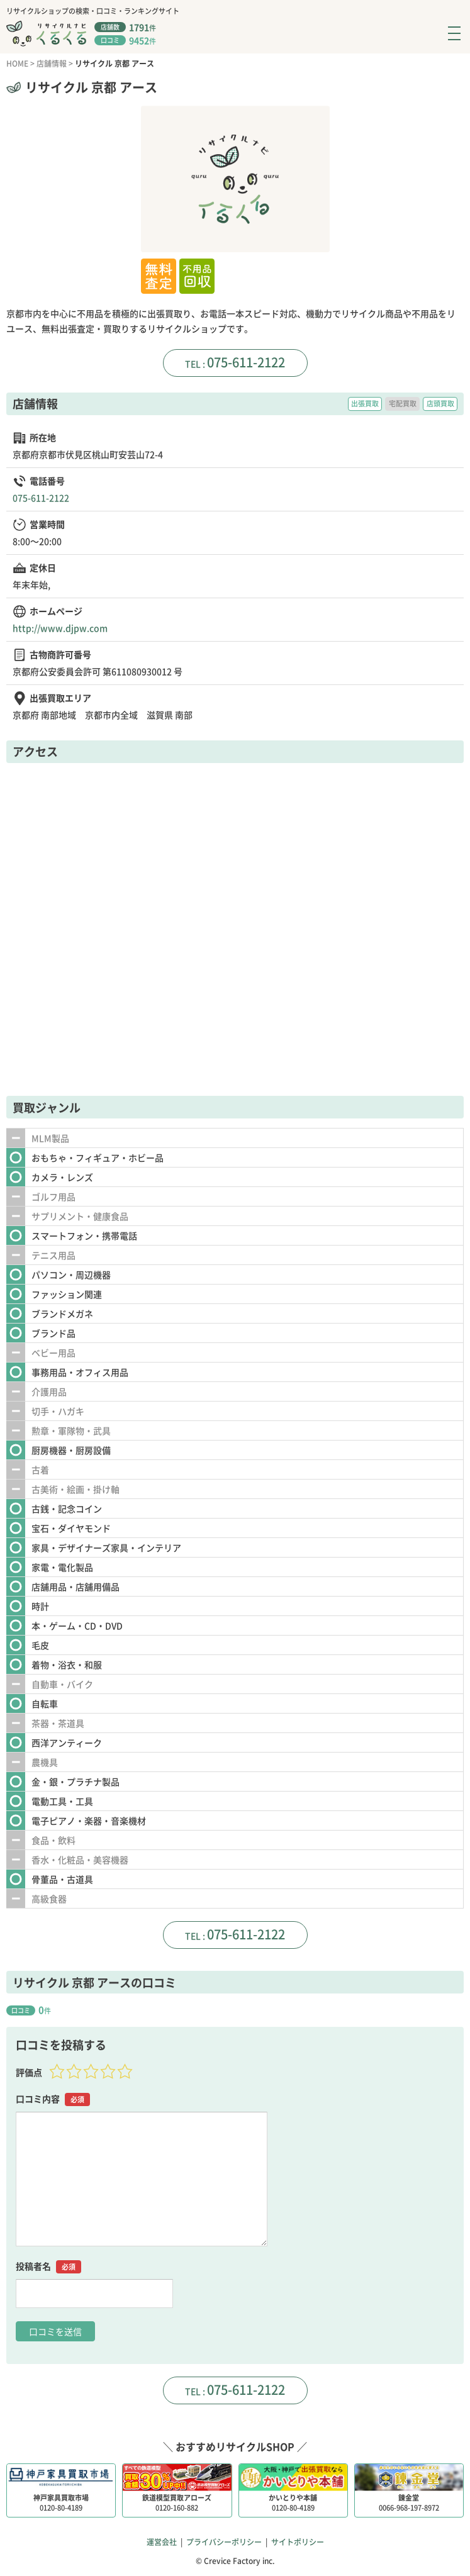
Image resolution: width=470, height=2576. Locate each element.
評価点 (29, 2072)
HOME (17, 63)
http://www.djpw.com (60, 628)
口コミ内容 (53, 2098)
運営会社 (162, 2542)
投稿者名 (48, 2266)
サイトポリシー (297, 2542)
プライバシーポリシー (224, 2542)
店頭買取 (440, 403)
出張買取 (365, 403)
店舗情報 (51, 63)
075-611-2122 (246, 362)
